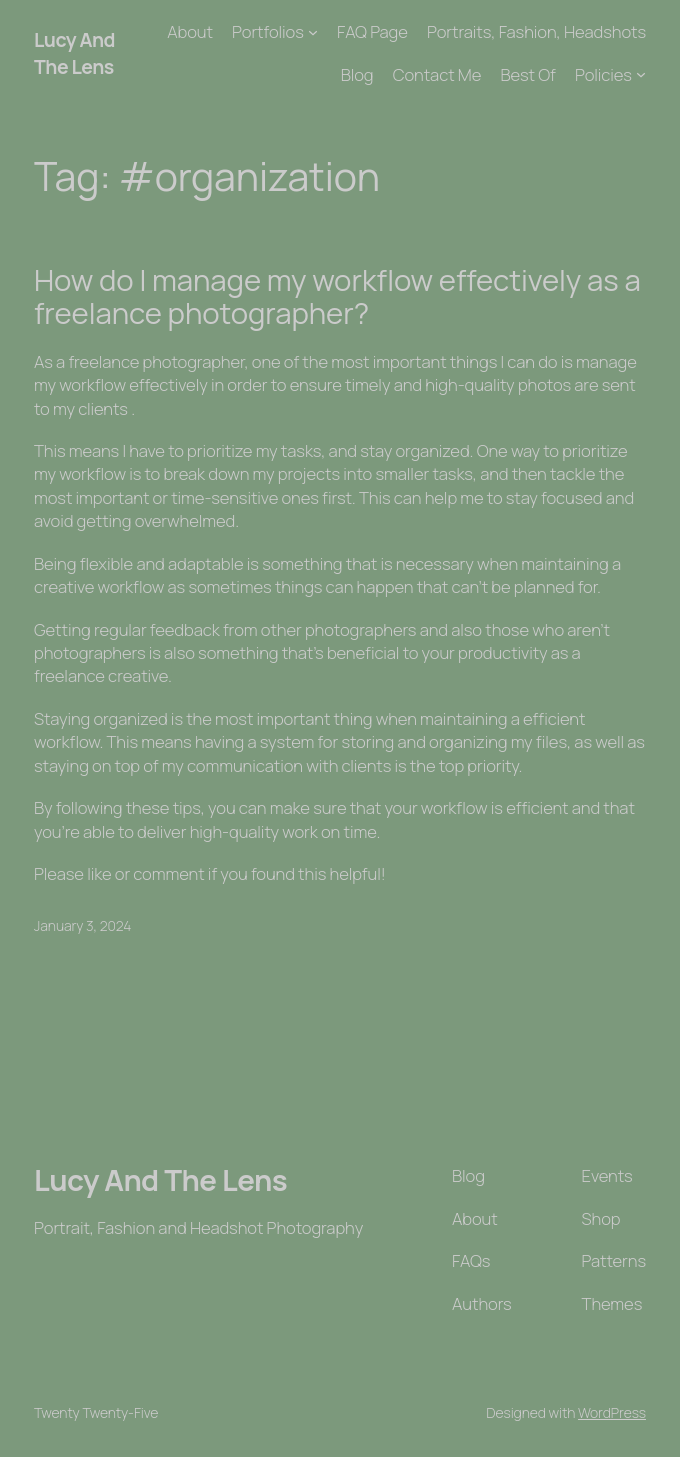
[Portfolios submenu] (313, 32)
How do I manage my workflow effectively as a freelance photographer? (337, 297)
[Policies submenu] (641, 74)
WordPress (612, 1412)
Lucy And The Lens (74, 53)
